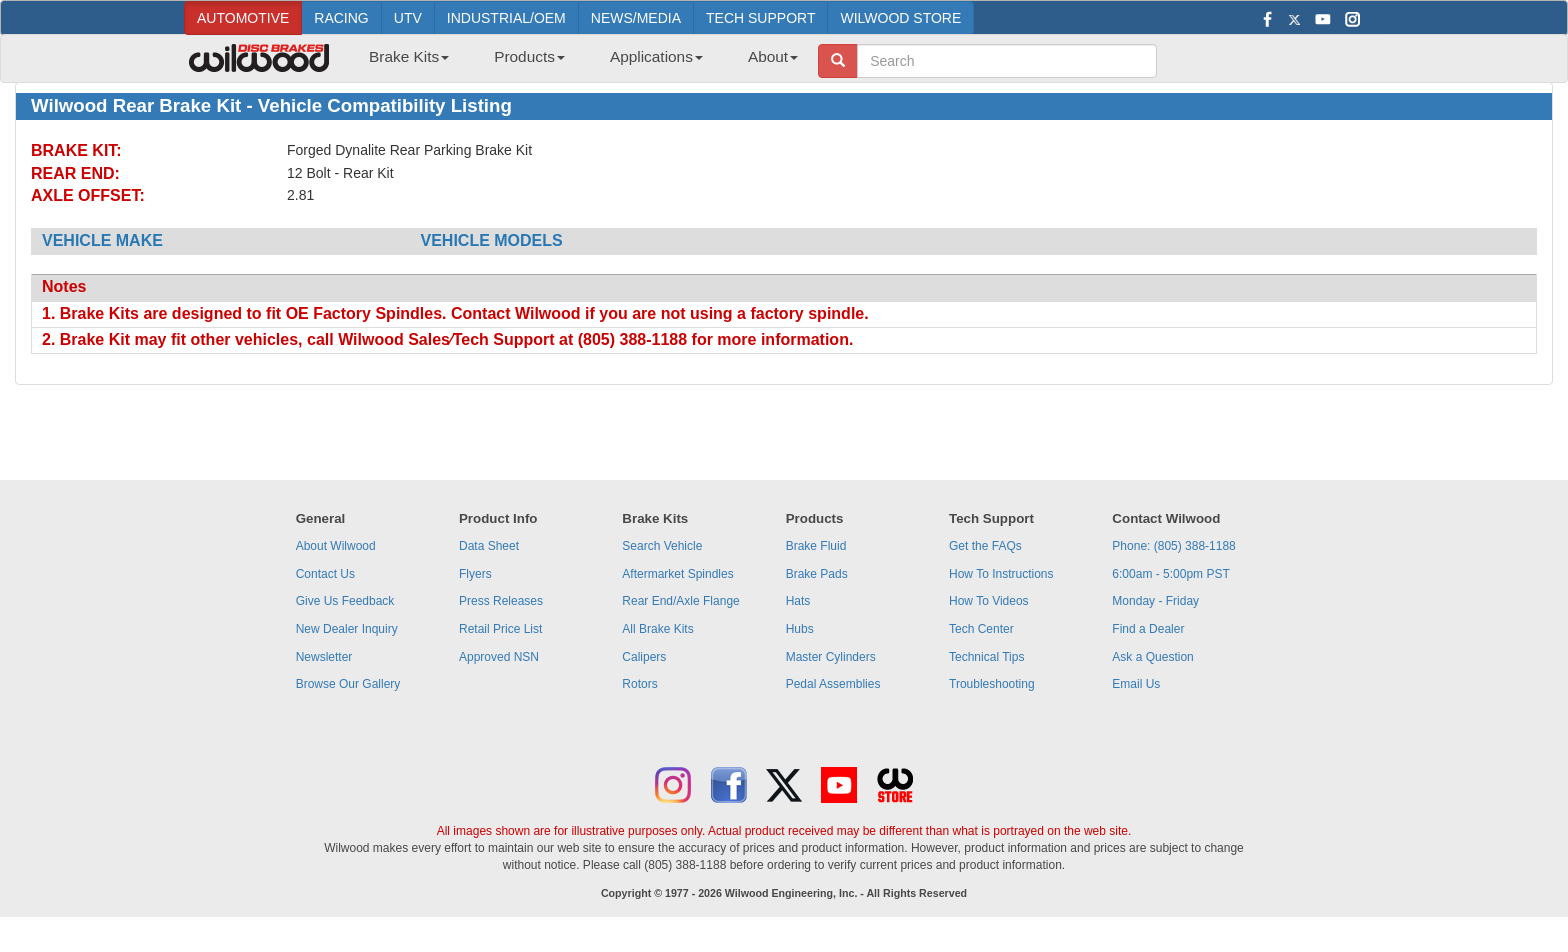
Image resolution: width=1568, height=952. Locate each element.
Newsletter (324, 657)
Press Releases (501, 601)
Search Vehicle (662, 546)
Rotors (639, 684)
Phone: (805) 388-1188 (1173, 546)
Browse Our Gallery (348, 684)
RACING (341, 18)
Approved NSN (499, 657)
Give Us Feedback (345, 601)
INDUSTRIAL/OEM (506, 18)
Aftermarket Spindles (677, 574)
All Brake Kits (657, 629)
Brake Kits (409, 56)
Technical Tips (986, 657)
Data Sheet (489, 546)
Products (529, 56)
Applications (656, 56)
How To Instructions (1001, 574)
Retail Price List (500, 629)
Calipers (644, 657)
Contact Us (325, 574)
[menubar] (576, 63)
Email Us (1136, 684)
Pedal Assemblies (833, 684)
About (773, 56)
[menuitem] (401, 63)
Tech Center (981, 629)
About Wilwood (336, 546)
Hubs (800, 629)
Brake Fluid (816, 546)
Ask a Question (1152, 657)
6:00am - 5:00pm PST (1170, 574)
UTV (408, 18)
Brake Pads (817, 574)
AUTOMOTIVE (243, 18)
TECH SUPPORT (760, 18)
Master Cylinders (831, 657)
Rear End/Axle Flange (680, 601)
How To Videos (989, 601)
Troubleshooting (992, 684)
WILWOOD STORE (900, 18)
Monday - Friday (1155, 601)
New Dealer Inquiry (347, 629)
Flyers (475, 574)
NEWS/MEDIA (636, 18)
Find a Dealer (1148, 629)
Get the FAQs (985, 546)
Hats (798, 601)
